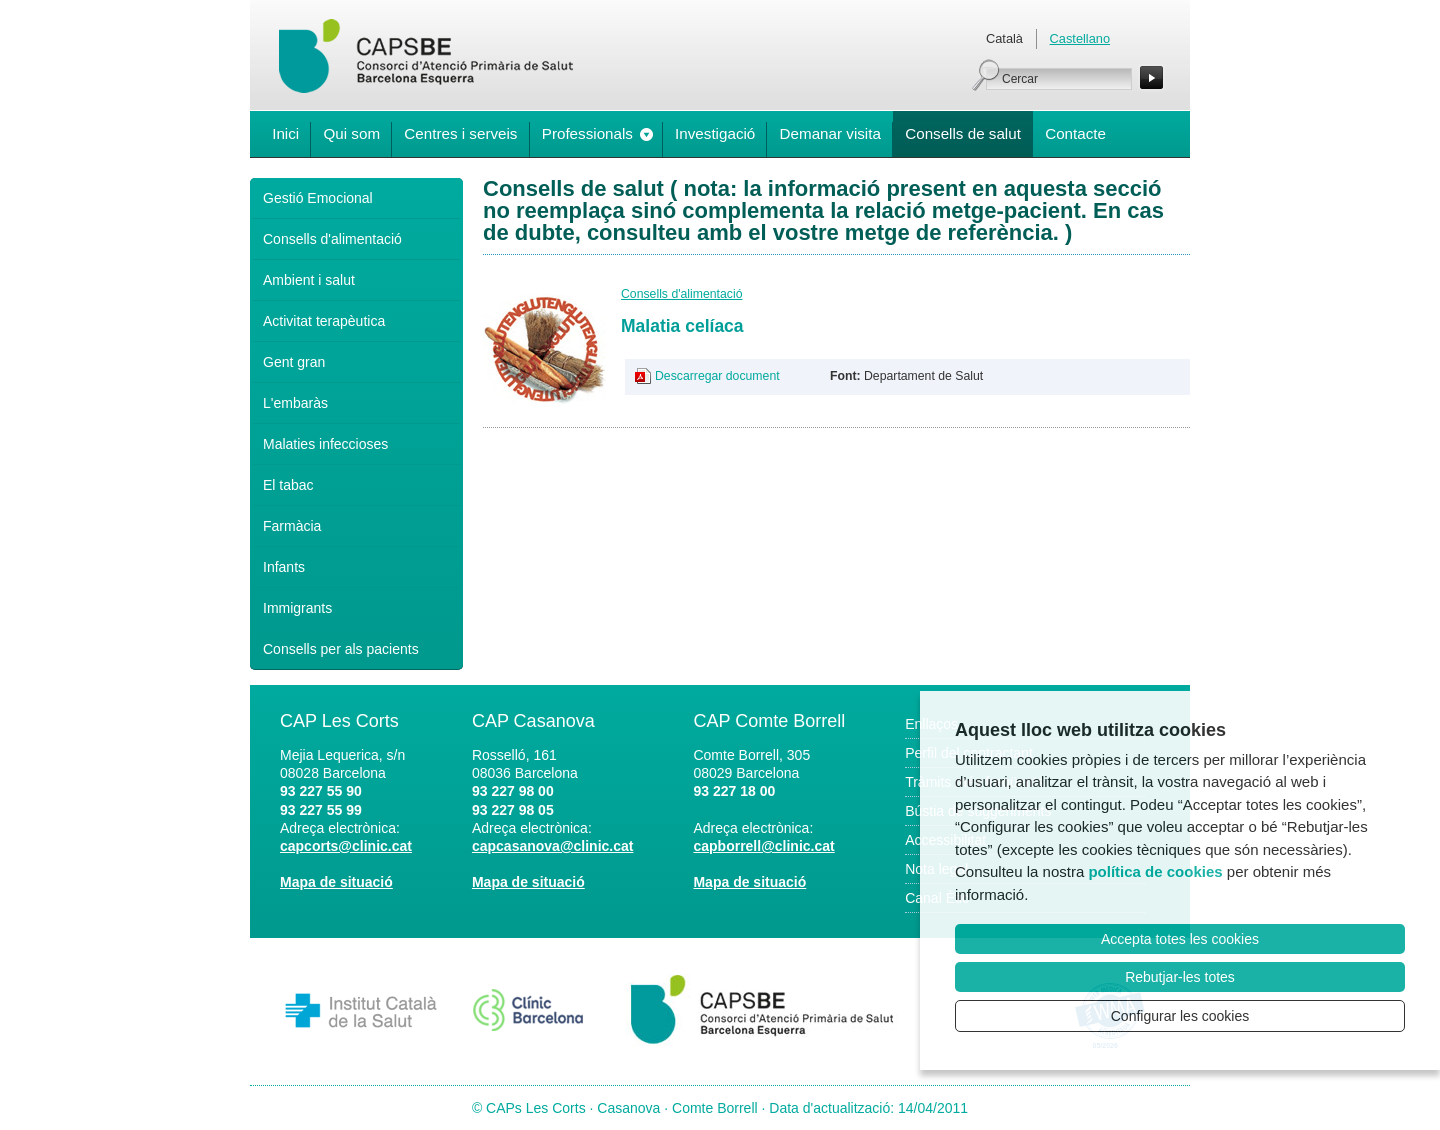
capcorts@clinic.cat (346, 846)
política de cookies (1155, 871)
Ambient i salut (309, 280)
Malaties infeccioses (325, 444)
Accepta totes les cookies (1180, 939)
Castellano (1080, 38)
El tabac (288, 485)
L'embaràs (295, 403)
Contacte (1075, 133)
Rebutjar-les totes (1180, 977)
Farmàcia (292, 526)
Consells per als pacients (341, 649)
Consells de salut (963, 133)
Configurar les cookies (1180, 1016)
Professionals (587, 133)
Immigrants (297, 608)
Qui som (351, 133)
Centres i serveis (460, 133)
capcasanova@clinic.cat (553, 846)
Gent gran (294, 362)
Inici (285, 133)
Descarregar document (717, 376)
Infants (284, 567)
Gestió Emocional (318, 198)
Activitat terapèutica (324, 321)
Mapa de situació (336, 882)
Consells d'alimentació (332, 239)
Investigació (715, 133)
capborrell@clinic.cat (763, 846)
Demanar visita (830, 133)
